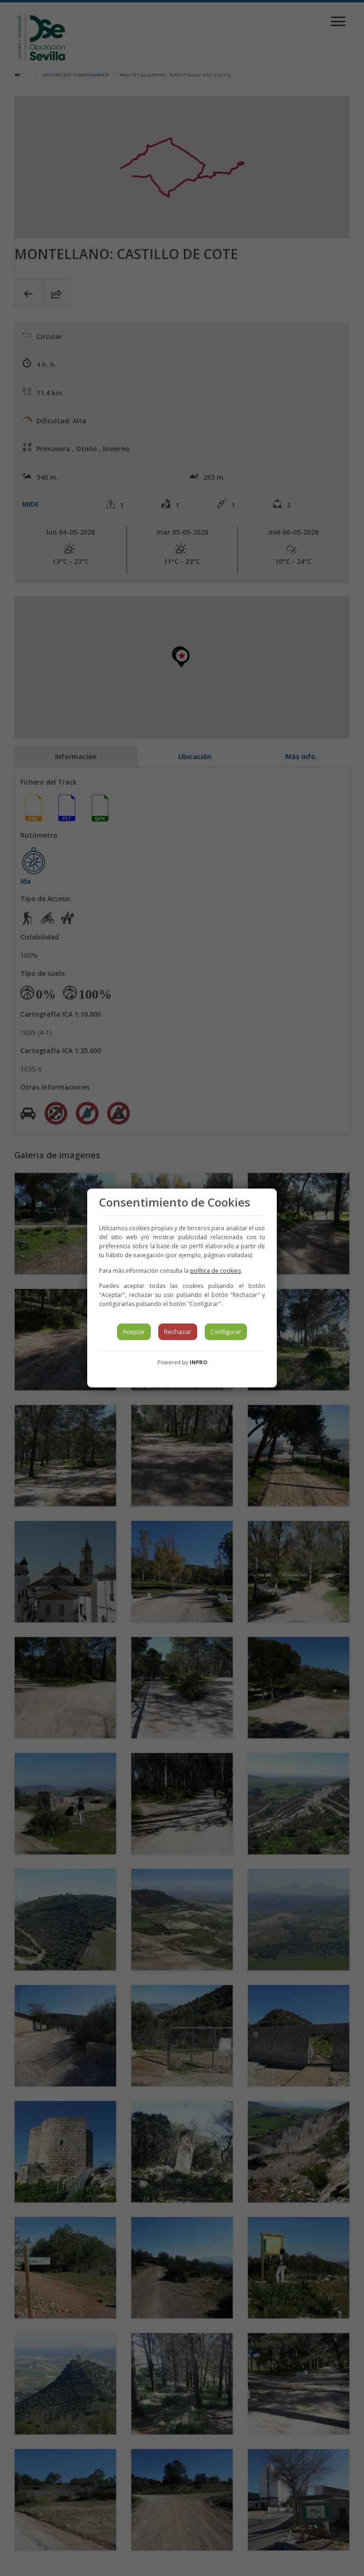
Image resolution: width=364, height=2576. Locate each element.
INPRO (198, 1362)
